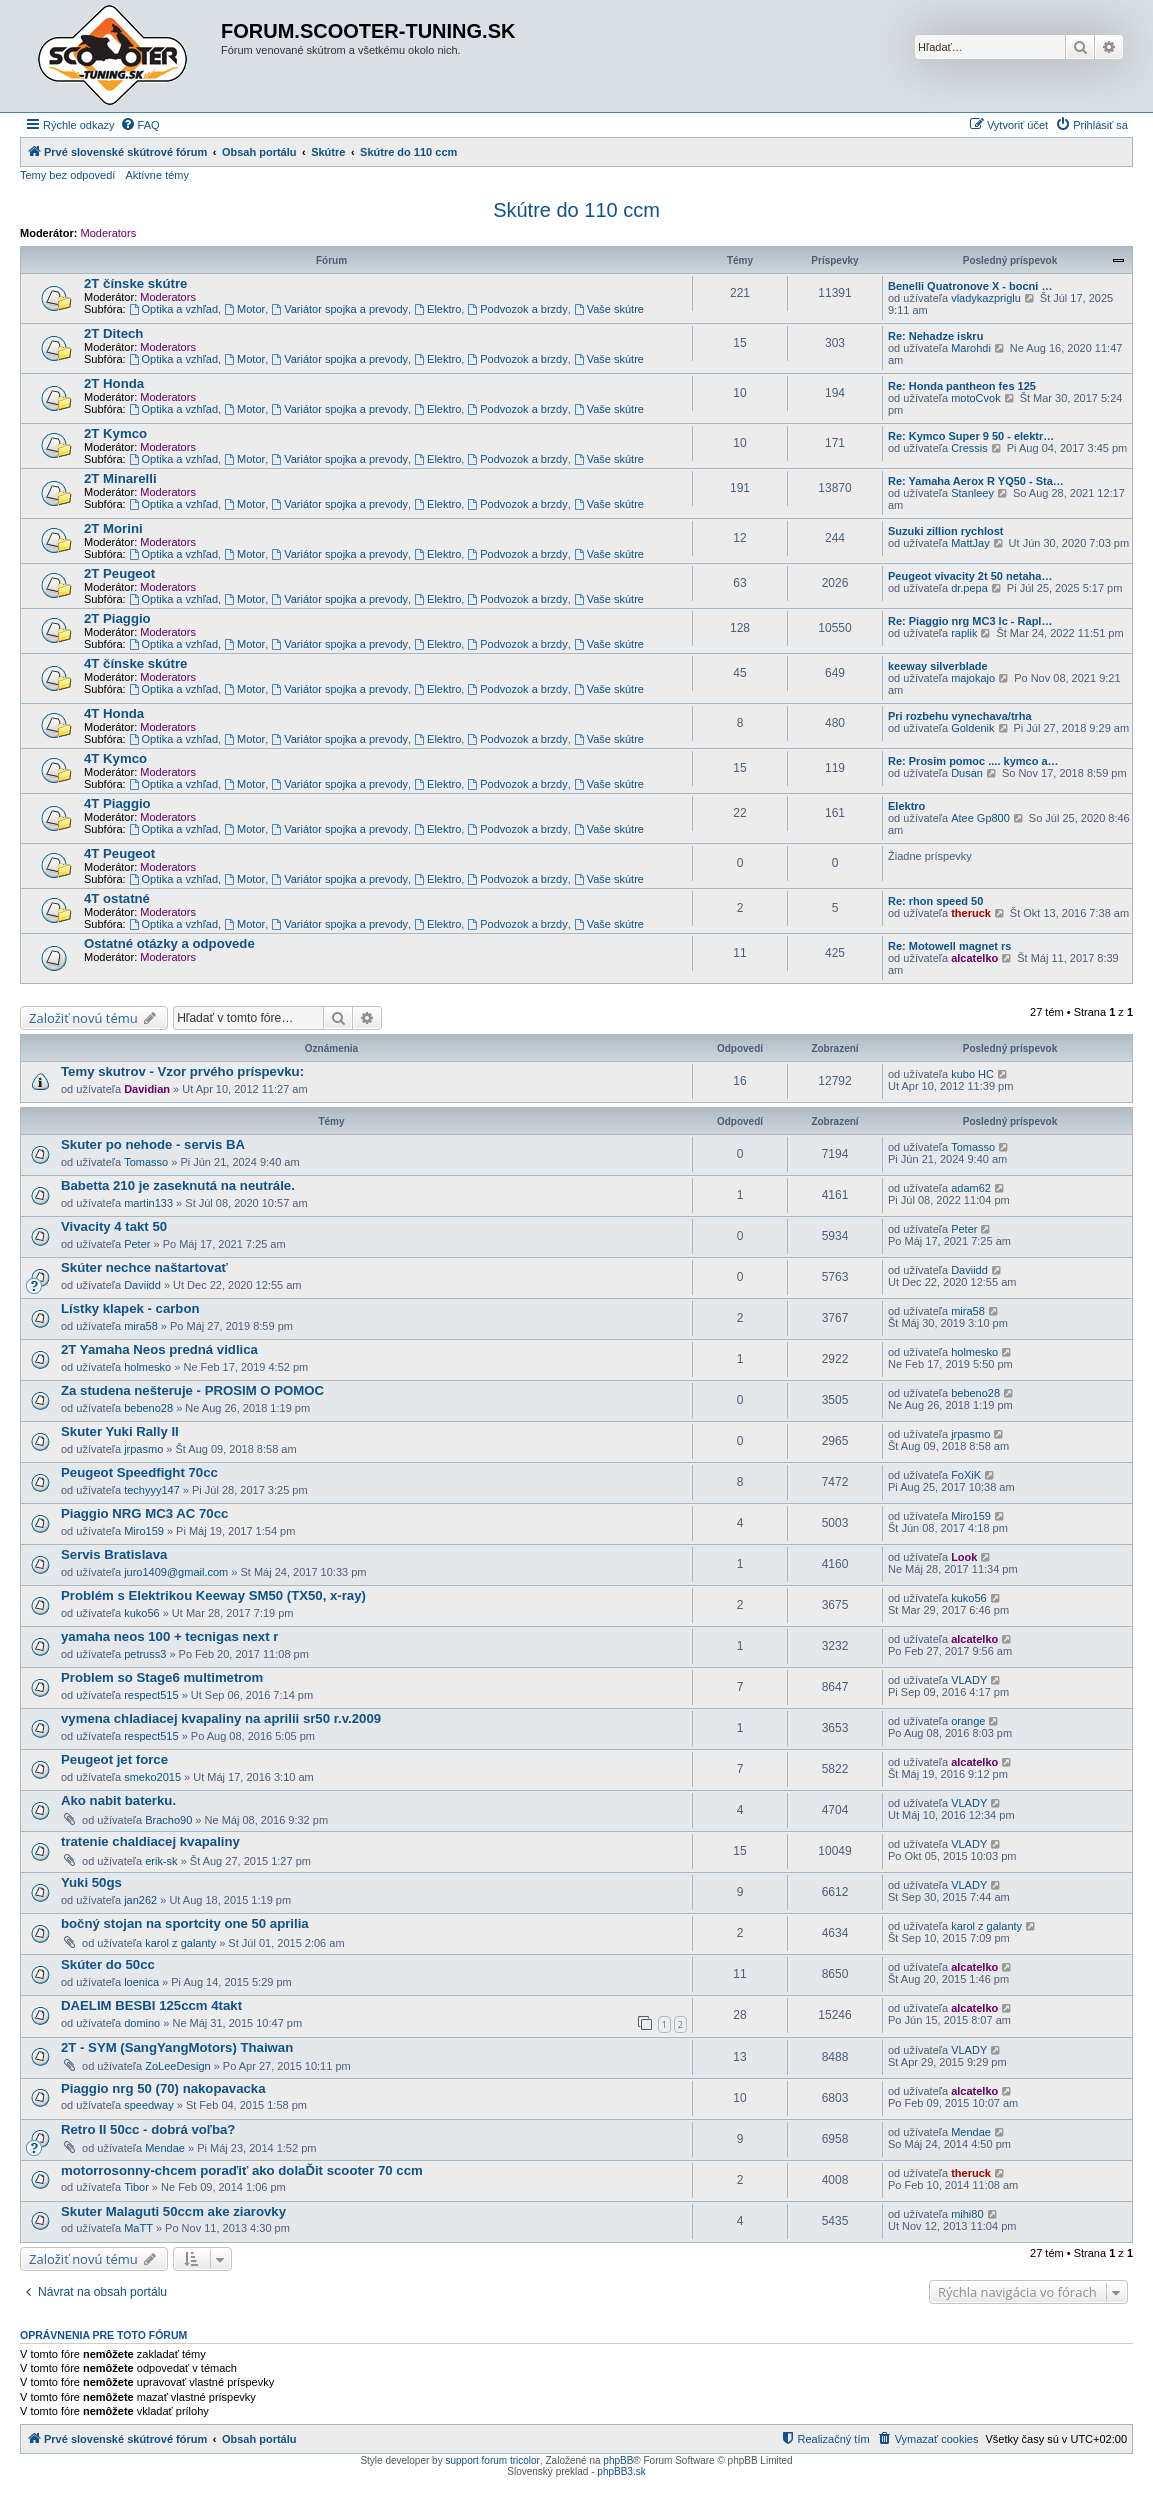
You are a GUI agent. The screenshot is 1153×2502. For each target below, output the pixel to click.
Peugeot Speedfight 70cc (139, 1472)
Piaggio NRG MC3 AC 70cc (144, 1513)
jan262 (140, 1900)
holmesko (147, 1367)
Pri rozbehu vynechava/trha (960, 716)
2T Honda (114, 383)
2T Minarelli (120, 478)
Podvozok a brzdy (517, 309)
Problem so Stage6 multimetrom (162, 1677)
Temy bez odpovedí (67, 175)
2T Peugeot (119, 573)
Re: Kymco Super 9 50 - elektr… (971, 436)
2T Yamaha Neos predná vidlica (159, 1349)
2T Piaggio (117, 618)
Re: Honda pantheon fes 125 (962, 386)
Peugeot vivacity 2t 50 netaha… (970, 576)
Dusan (967, 773)
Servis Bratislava (114, 1554)
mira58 (141, 1326)
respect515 (151, 1695)
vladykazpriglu (986, 298)
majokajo (973, 678)
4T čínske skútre (135, 663)
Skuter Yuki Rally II (120, 1431)
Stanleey (972, 493)
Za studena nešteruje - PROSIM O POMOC (192, 1390)
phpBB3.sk (621, 2471)
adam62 (971, 1188)
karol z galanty (180, 1943)
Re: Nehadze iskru (935, 336)
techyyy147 (152, 1490)
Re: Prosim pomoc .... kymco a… (973, 761)
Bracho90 (168, 1820)
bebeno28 (148, 1408)
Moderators (109, 233)
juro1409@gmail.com (176, 1572)
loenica (141, 1982)
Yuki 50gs (91, 1882)
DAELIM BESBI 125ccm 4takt (151, 2005)
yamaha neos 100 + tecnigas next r (169, 1636)
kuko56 (141, 1613)
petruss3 (145, 1654)
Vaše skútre (609, 309)
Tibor (136, 2187)
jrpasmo (143, 1449)
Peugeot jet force (114, 1759)
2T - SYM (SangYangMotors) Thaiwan (177, 2047)
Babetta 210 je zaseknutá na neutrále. (178, 1185)
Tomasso (146, 1162)
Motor (244, 309)
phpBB (618, 2460)
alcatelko (974, 958)
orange (968, 1721)
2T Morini (113, 528)
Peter (137, 1244)
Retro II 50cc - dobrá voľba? (148, 2129)
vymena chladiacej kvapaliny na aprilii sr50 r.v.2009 (221, 1718)
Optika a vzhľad (173, 309)
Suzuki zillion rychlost (946, 531)
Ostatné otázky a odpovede (169, 943)
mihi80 (967, 2214)
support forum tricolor (492, 2460)
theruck (971, 913)
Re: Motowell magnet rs (949, 946)
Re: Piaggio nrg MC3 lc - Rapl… (970, 621)
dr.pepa (969, 588)
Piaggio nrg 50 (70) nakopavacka (163, 2088)
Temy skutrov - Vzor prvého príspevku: (182, 1071)
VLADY (969, 1680)
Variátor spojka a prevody (339, 309)
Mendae (165, 2148)
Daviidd (142, 1285)
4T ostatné (117, 898)
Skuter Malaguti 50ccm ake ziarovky (173, 2211)
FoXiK (966, 1475)
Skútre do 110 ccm (576, 210)
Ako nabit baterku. (118, 1800)
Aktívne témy (157, 175)
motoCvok (976, 398)
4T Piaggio (117, 803)
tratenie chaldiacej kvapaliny (150, 1841)
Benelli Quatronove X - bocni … (970, 286)
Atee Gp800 (980, 818)
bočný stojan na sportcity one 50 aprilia (185, 1923)
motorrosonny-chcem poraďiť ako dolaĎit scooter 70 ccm (242, 2170)
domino (142, 2023)
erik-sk (161, 1861)
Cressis (969, 448)
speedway (149, 2105)
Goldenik (972, 728)
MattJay (970, 543)
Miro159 (144, 1531)
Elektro (437, 309)
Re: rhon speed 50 (935, 901)
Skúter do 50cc (108, 1964)
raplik (964, 633)
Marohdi (971, 348)
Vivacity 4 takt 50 (114, 1226)
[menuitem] (140, 125)
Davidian (147, 1089)
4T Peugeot (119, 853)
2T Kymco (115, 433)
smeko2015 (152, 1777)
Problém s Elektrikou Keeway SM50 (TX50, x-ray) (213, 1595)
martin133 (148, 1203)
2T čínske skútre (135, 283)
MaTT (138, 2228)
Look (964, 1557)
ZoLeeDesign (177, 2066)
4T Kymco (115, 758)
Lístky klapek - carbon (130, 1308)
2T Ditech (113, 333)
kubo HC (972, 1074)
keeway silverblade (938, 666)
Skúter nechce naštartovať (144, 1267)
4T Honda (114, 713)
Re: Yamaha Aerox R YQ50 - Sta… (976, 481)
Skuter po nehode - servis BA (153, 1144)
